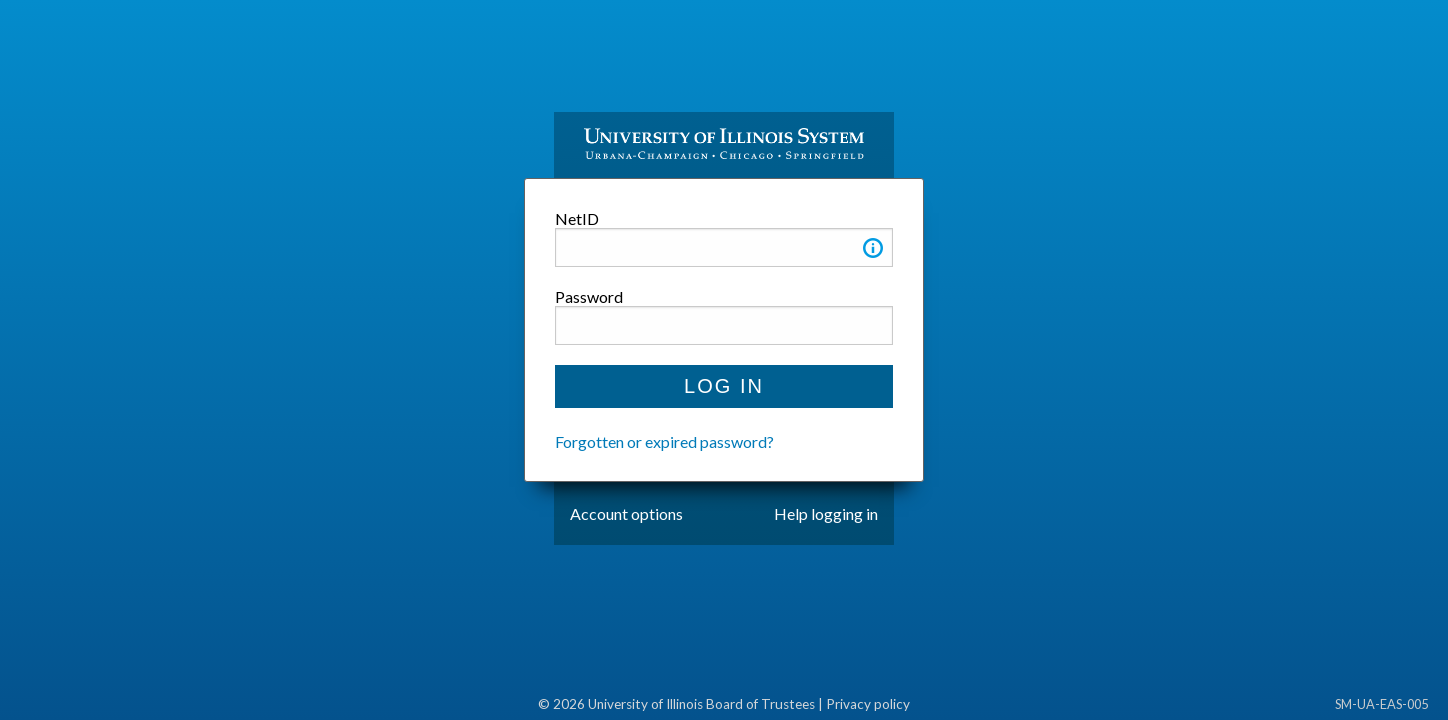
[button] (873, 251)
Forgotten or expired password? (664, 441)
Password (589, 296)
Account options (626, 513)
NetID (577, 218)
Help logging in (826, 513)
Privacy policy (868, 704)
